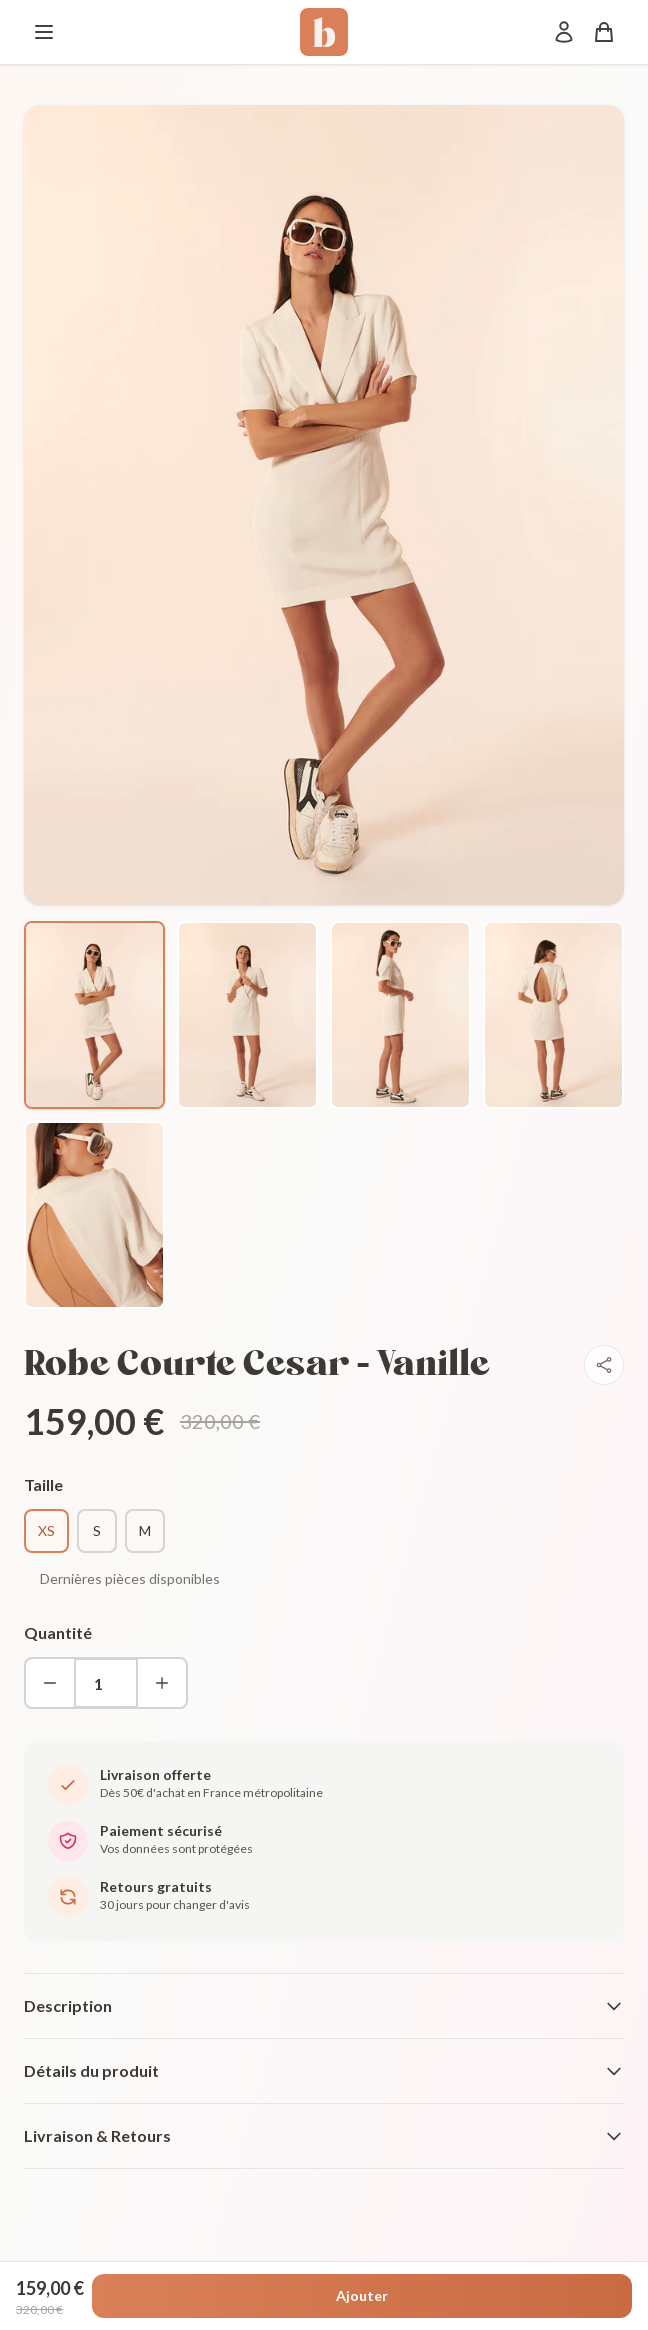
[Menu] (44, 32)
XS (46, 1530)
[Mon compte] (564, 32)
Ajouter (362, 2295)
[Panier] (604, 32)
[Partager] (604, 1365)
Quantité (58, 1632)
